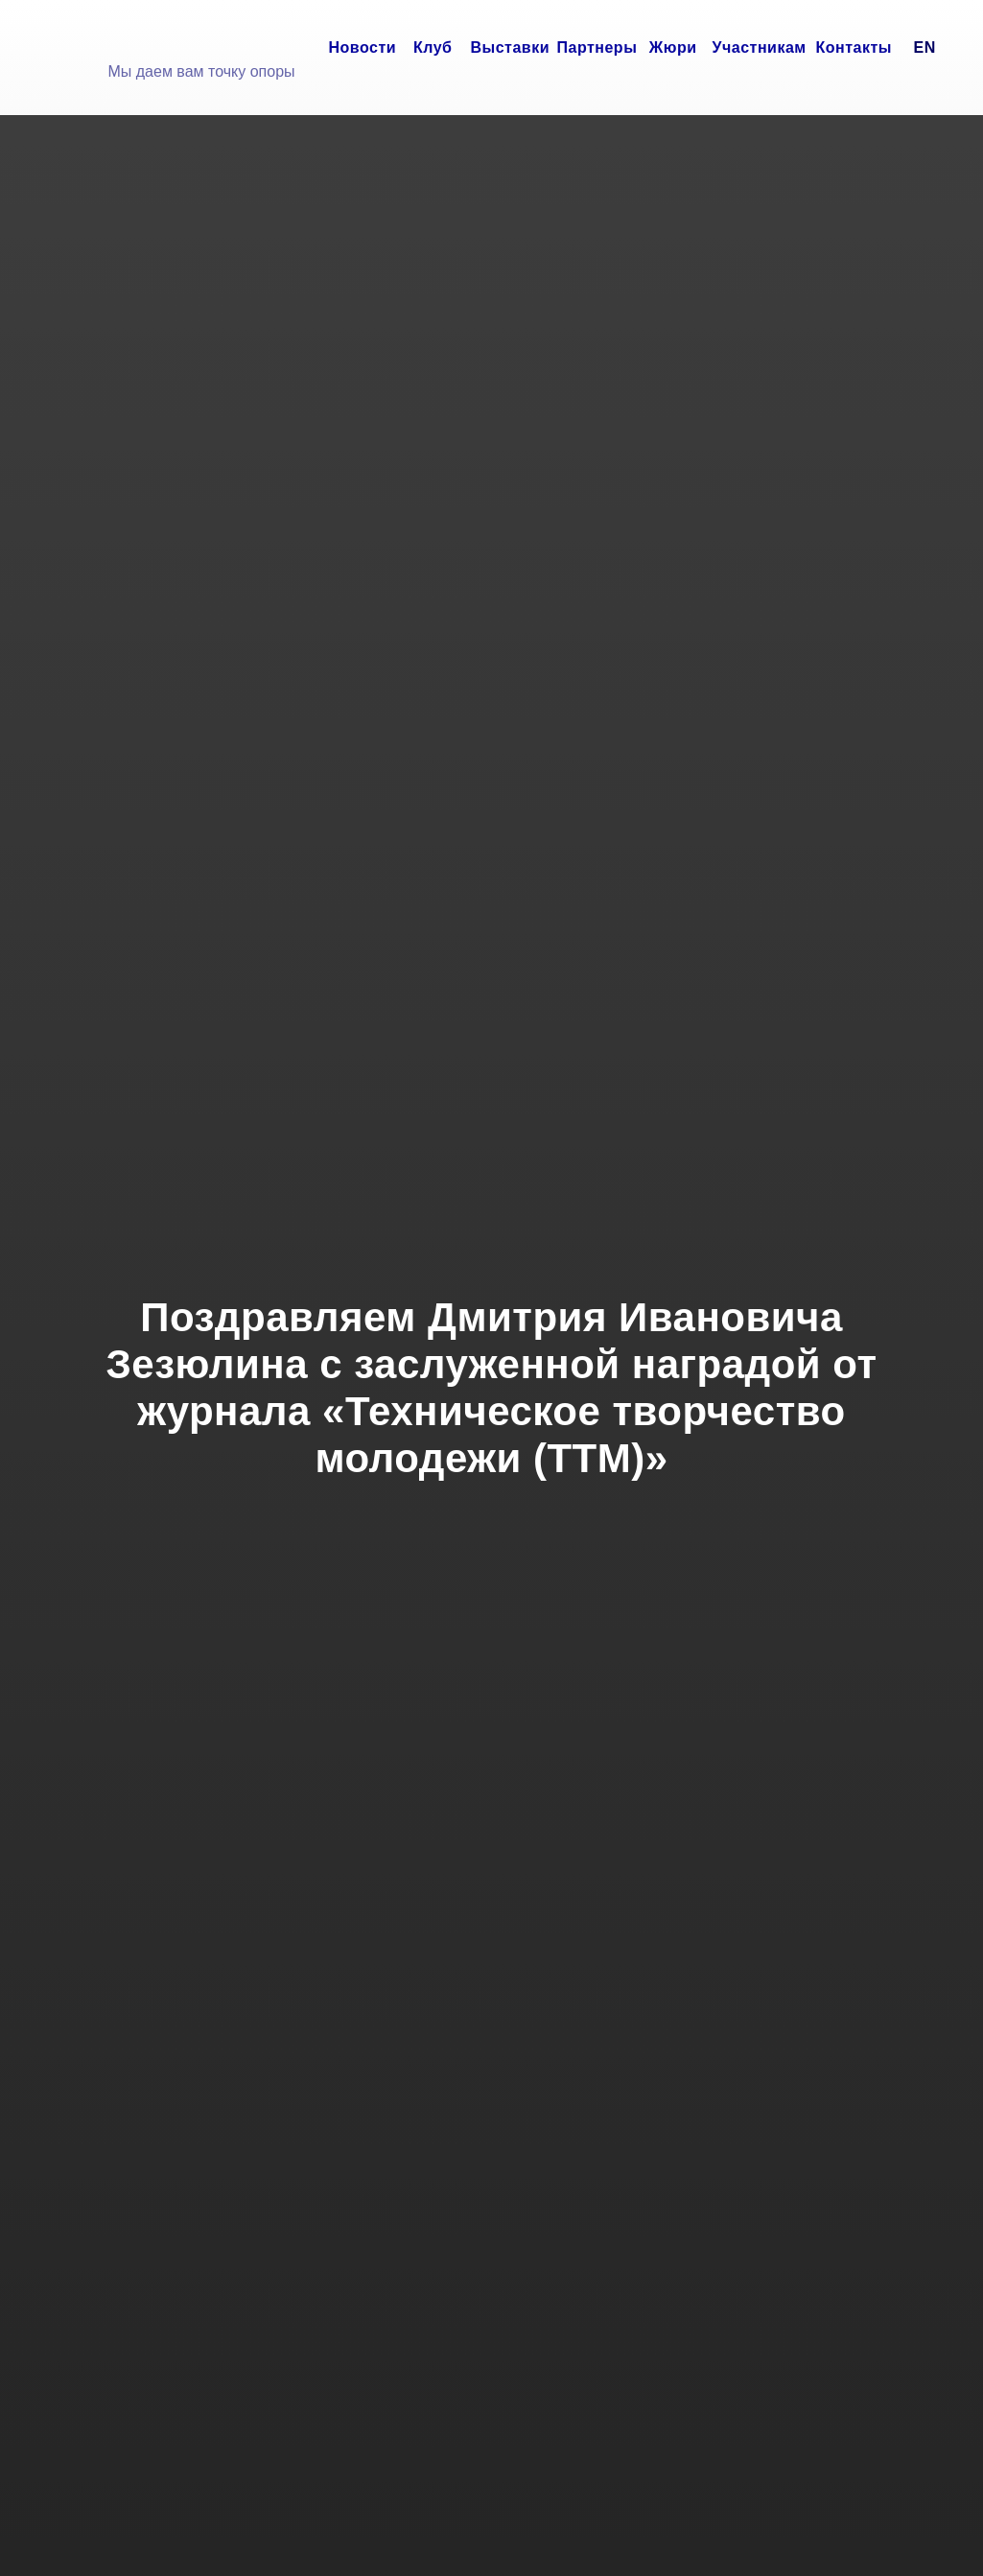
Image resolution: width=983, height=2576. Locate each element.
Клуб (433, 47)
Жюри (673, 47)
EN (925, 47)
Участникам (760, 47)
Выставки (510, 47)
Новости (363, 47)
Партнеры (597, 47)
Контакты (854, 47)
